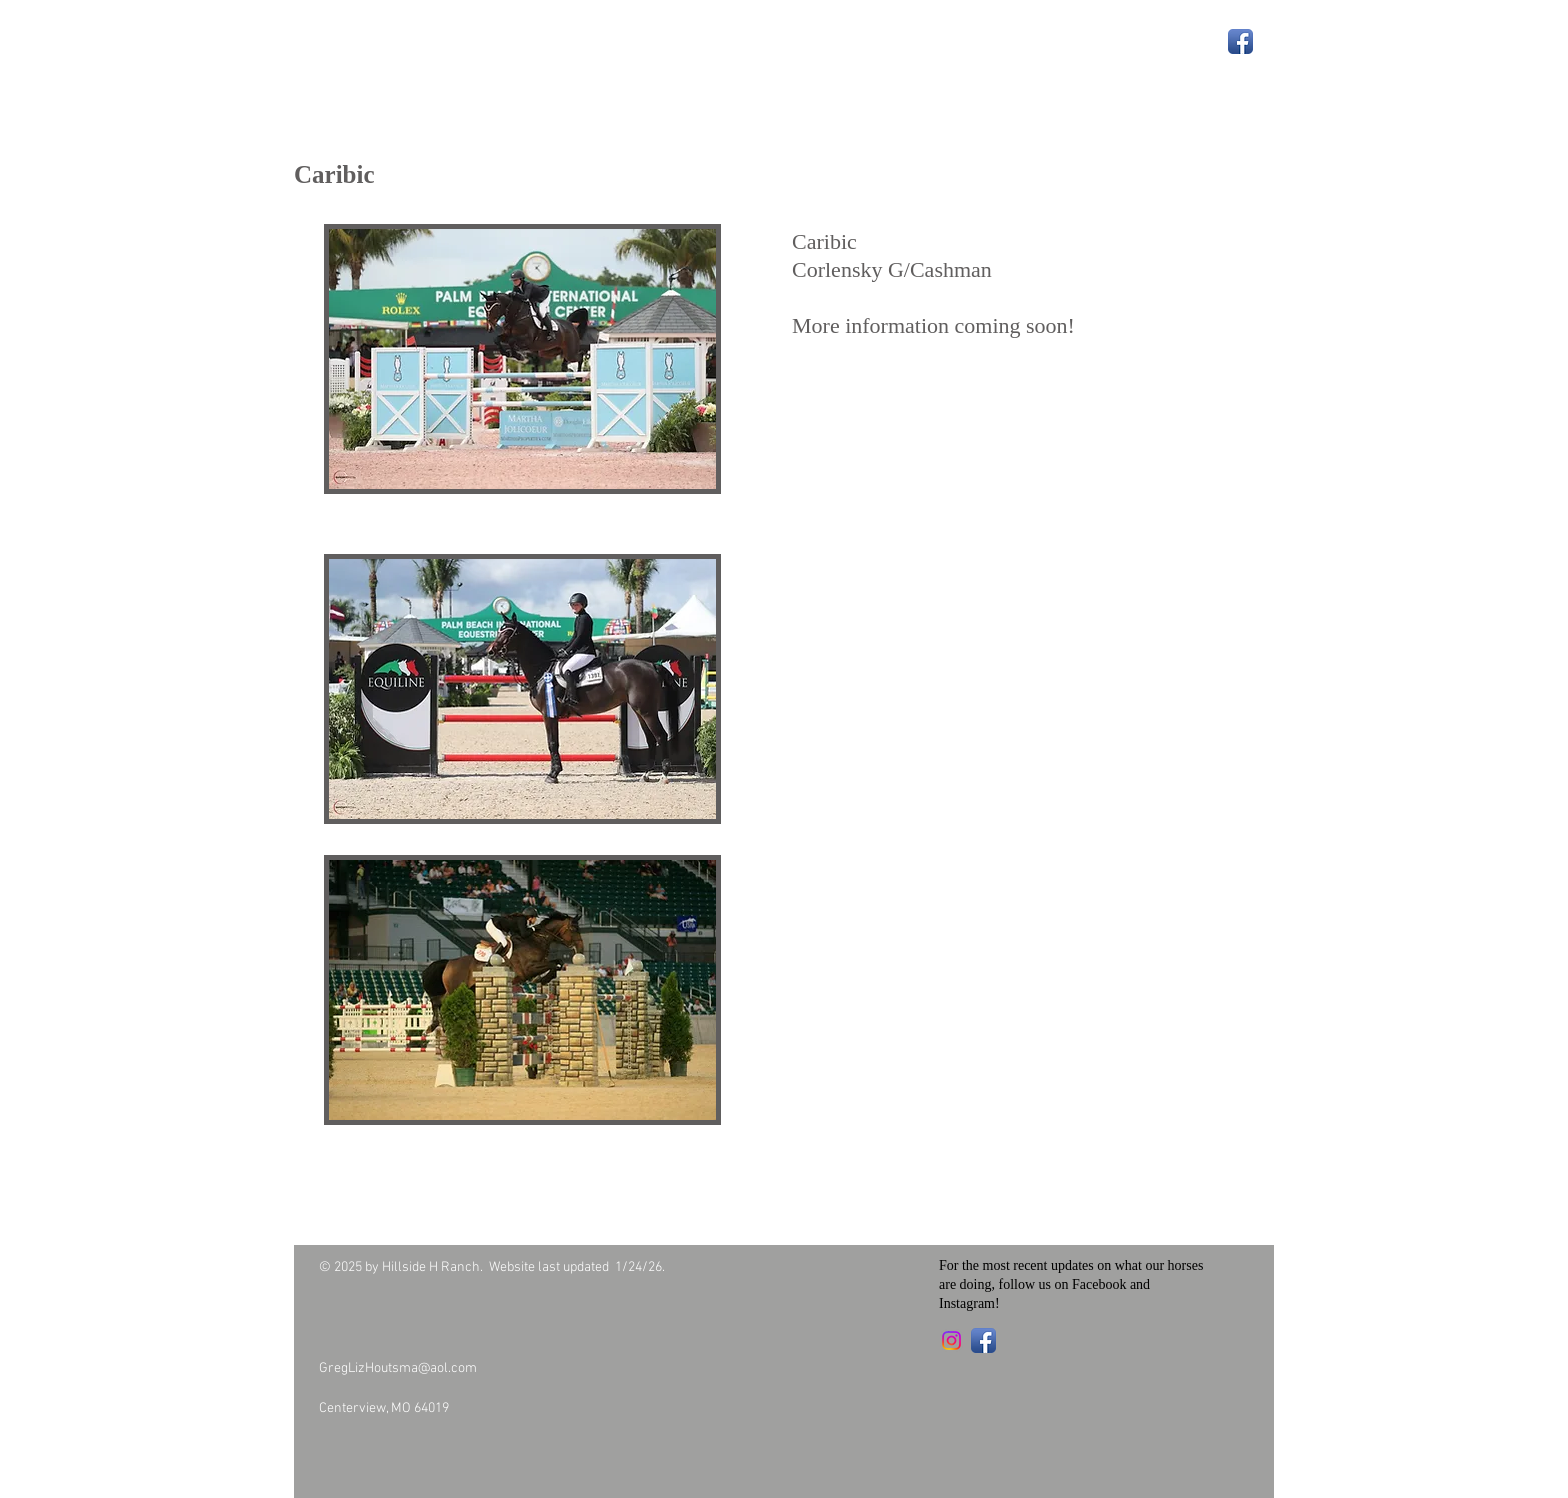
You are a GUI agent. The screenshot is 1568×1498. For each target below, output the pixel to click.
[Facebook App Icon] (1240, 41)
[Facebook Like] (435, 1451)
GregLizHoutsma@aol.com (398, 1368)
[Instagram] (951, 1340)
